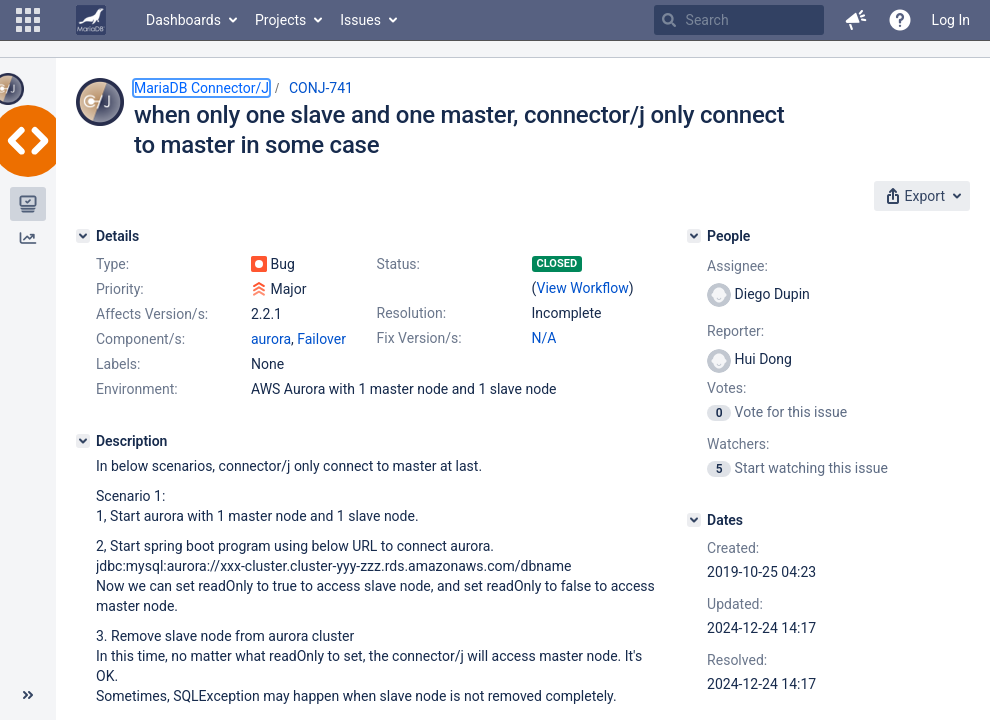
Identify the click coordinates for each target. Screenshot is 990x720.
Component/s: (140, 339)
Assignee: (737, 266)
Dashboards (183, 20)
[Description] (83, 441)
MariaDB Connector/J (201, 88)
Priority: (120, 289)
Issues (360, 20)
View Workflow (583, 288)
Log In (951, 20)
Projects (280, 20)
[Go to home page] (91, 20)
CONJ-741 (321, 88)
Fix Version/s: (419, 338)
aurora (271, 339)
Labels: (118, 364)
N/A (544, 338)
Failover (321, 339)
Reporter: (735, 331)
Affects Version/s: (152, 314)
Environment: (137, 389)
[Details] (83, 236)
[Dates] (694, 520)
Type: (112, 264)
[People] (694, 236)
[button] (28, 20)
